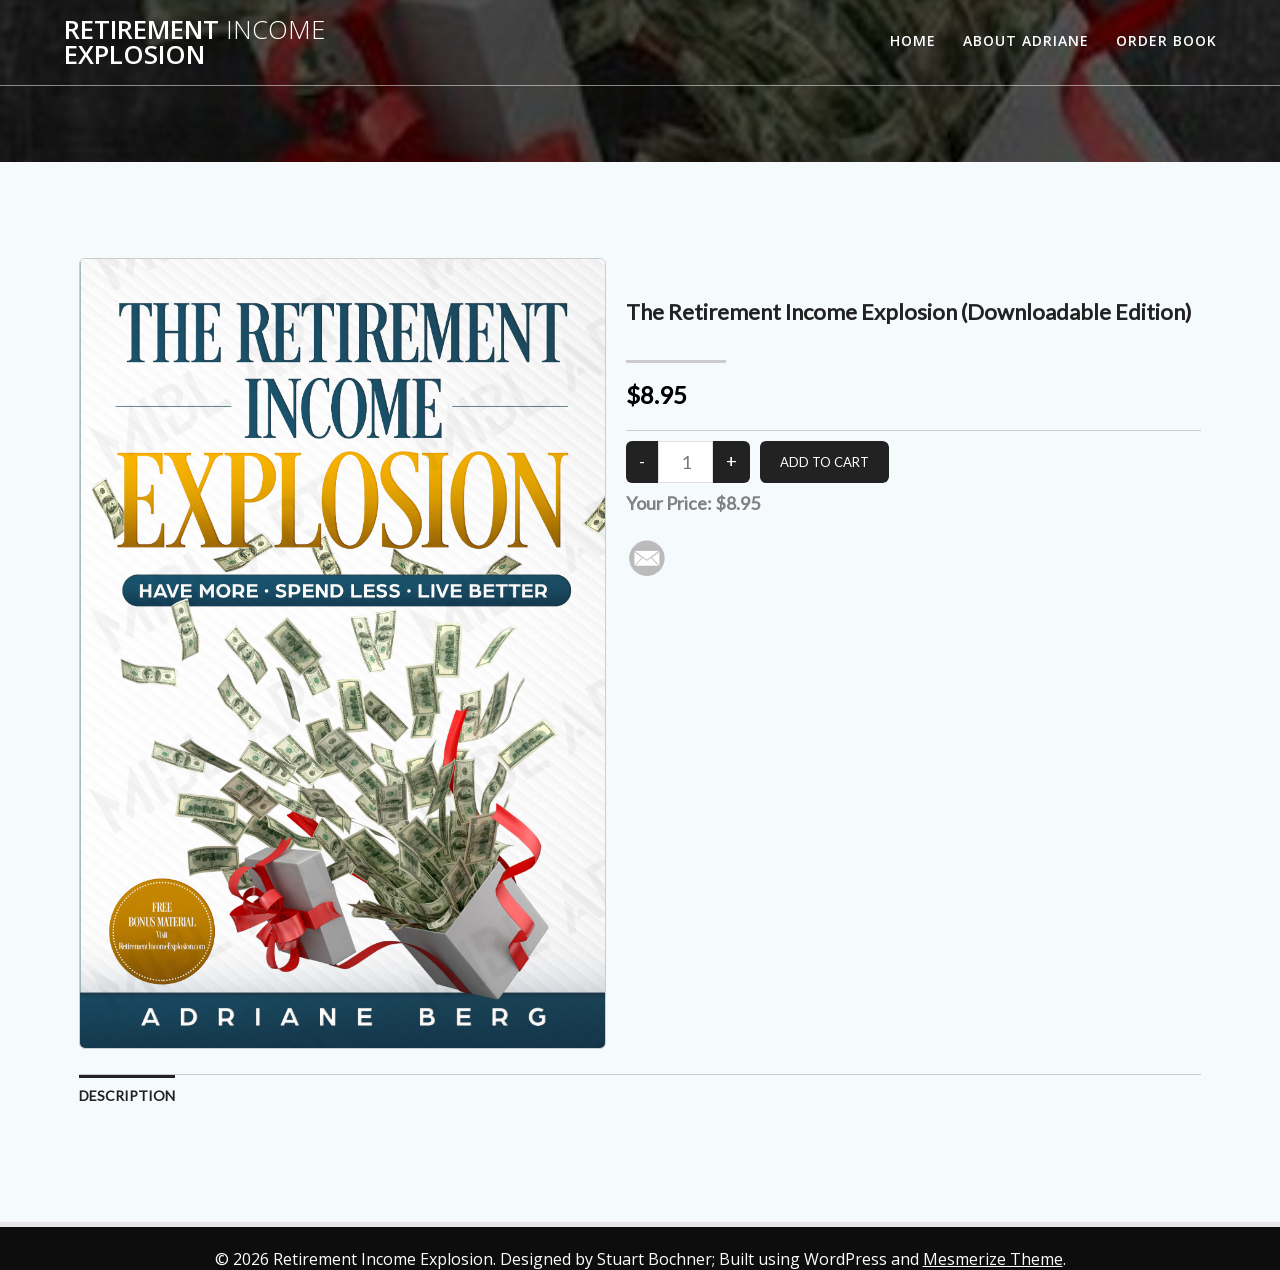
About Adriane (1026, 40)
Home (913, 40)
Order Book (1166, 40)
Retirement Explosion (194, 42)
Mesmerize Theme (993, 1259)
